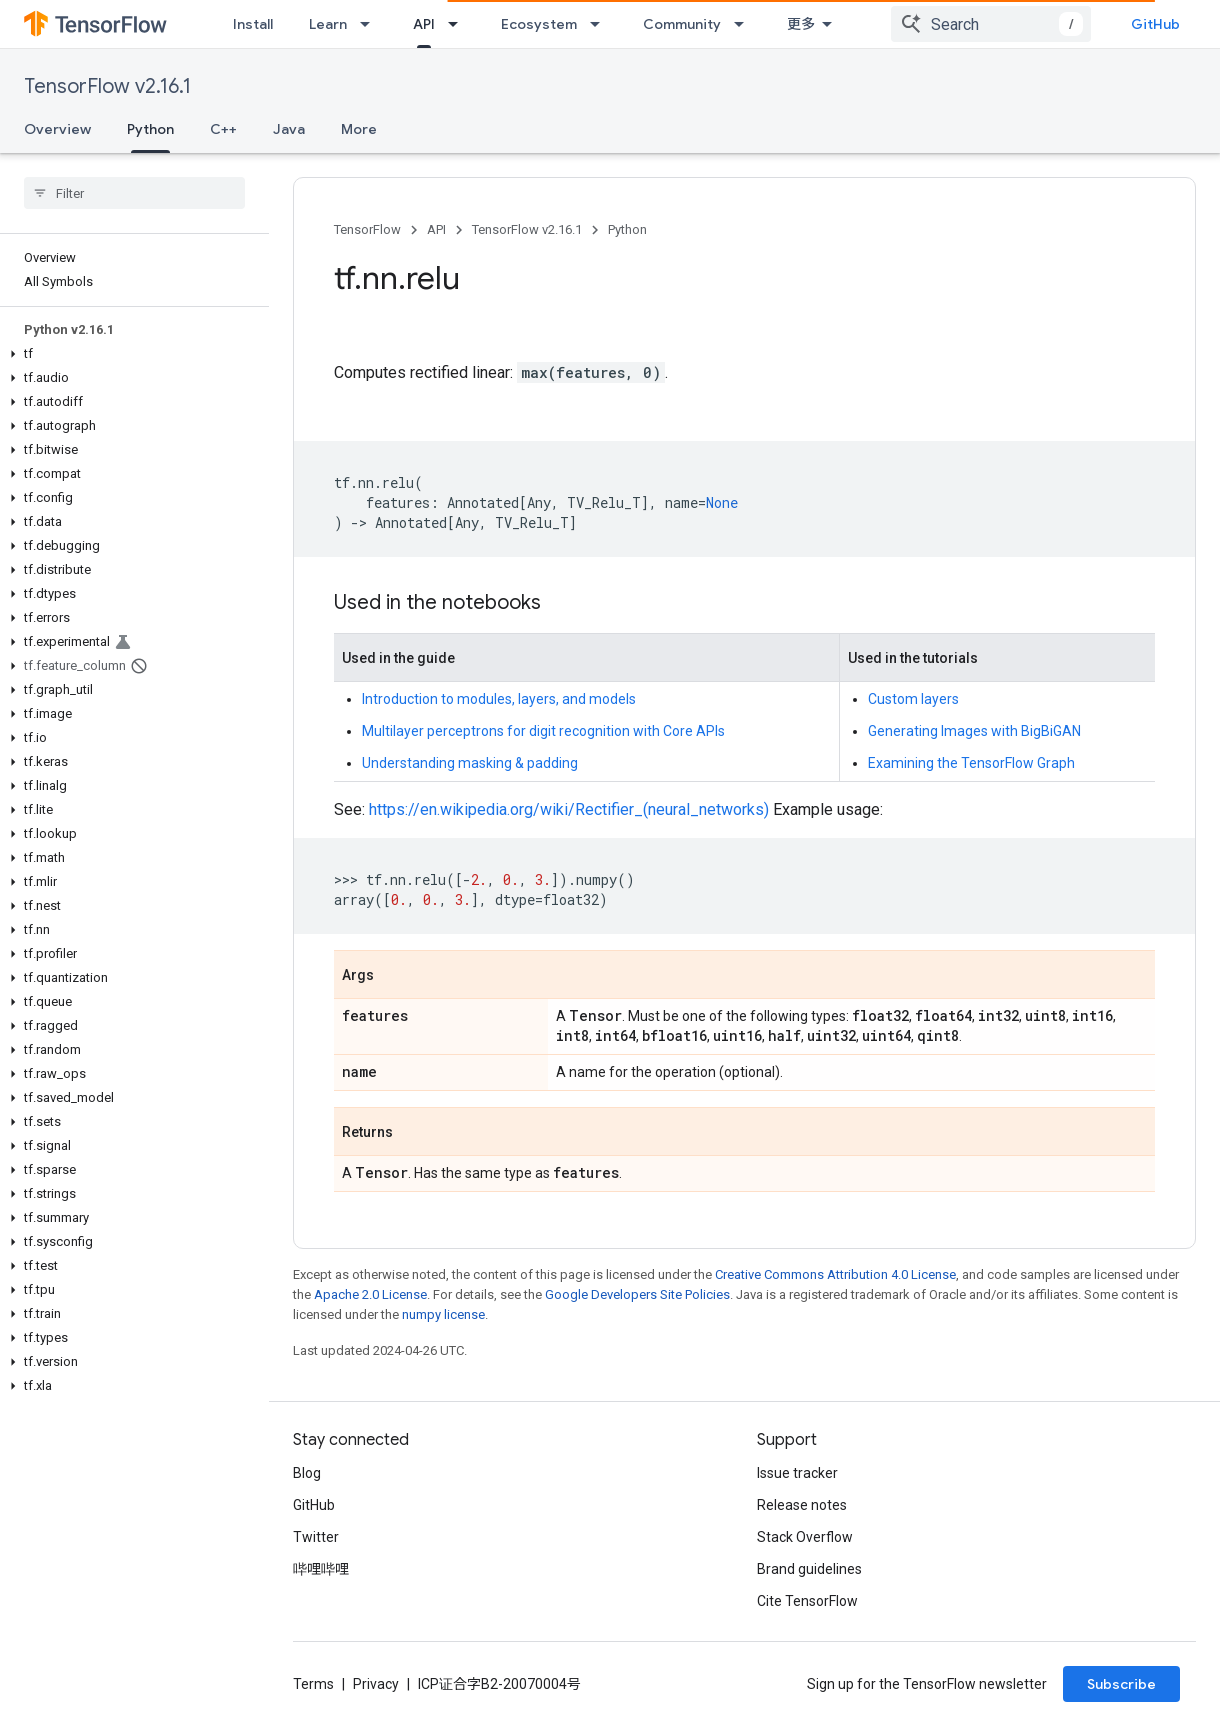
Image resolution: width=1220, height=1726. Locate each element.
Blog (307, 1473)
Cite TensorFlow (807, 1601)
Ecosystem (539, 24)
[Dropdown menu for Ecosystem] (601, 24)
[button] (130, 354)
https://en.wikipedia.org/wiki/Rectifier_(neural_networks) (569, 809)
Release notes (802, 1505)
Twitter (316, 1537)
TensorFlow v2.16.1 (107, 86)
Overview (57, 129)
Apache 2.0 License (370, 1294)
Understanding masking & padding (470, 763)
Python (627, 229)
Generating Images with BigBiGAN (974, 731)
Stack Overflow (805, 1537)
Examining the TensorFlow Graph (971, 763)
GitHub (1155, 24)
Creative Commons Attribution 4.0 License (835, 1274)
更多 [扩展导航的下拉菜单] (801, 24)
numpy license (443, 1314)
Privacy (376, 1684)
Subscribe (1121, 1684)
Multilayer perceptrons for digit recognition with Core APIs (543, 731)
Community (682, 24)
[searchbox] (134, 193)
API (436, 229)
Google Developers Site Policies (637, 1294)
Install (253, 24)
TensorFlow (367, 229)
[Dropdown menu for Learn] (371, 24)
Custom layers (913, 699)
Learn (328, 24)
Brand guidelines (809, 1569)
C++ (223, 129)
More (359, 129)
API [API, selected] (424, 24)
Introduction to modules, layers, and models (499, 699)
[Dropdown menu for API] (459, 24)
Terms (313, 1684)
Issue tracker (797, 1473)
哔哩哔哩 (321, 1569)
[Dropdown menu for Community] (745, 24)
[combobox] (991, 24)
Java (289, 129)
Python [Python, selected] (150, 129)
